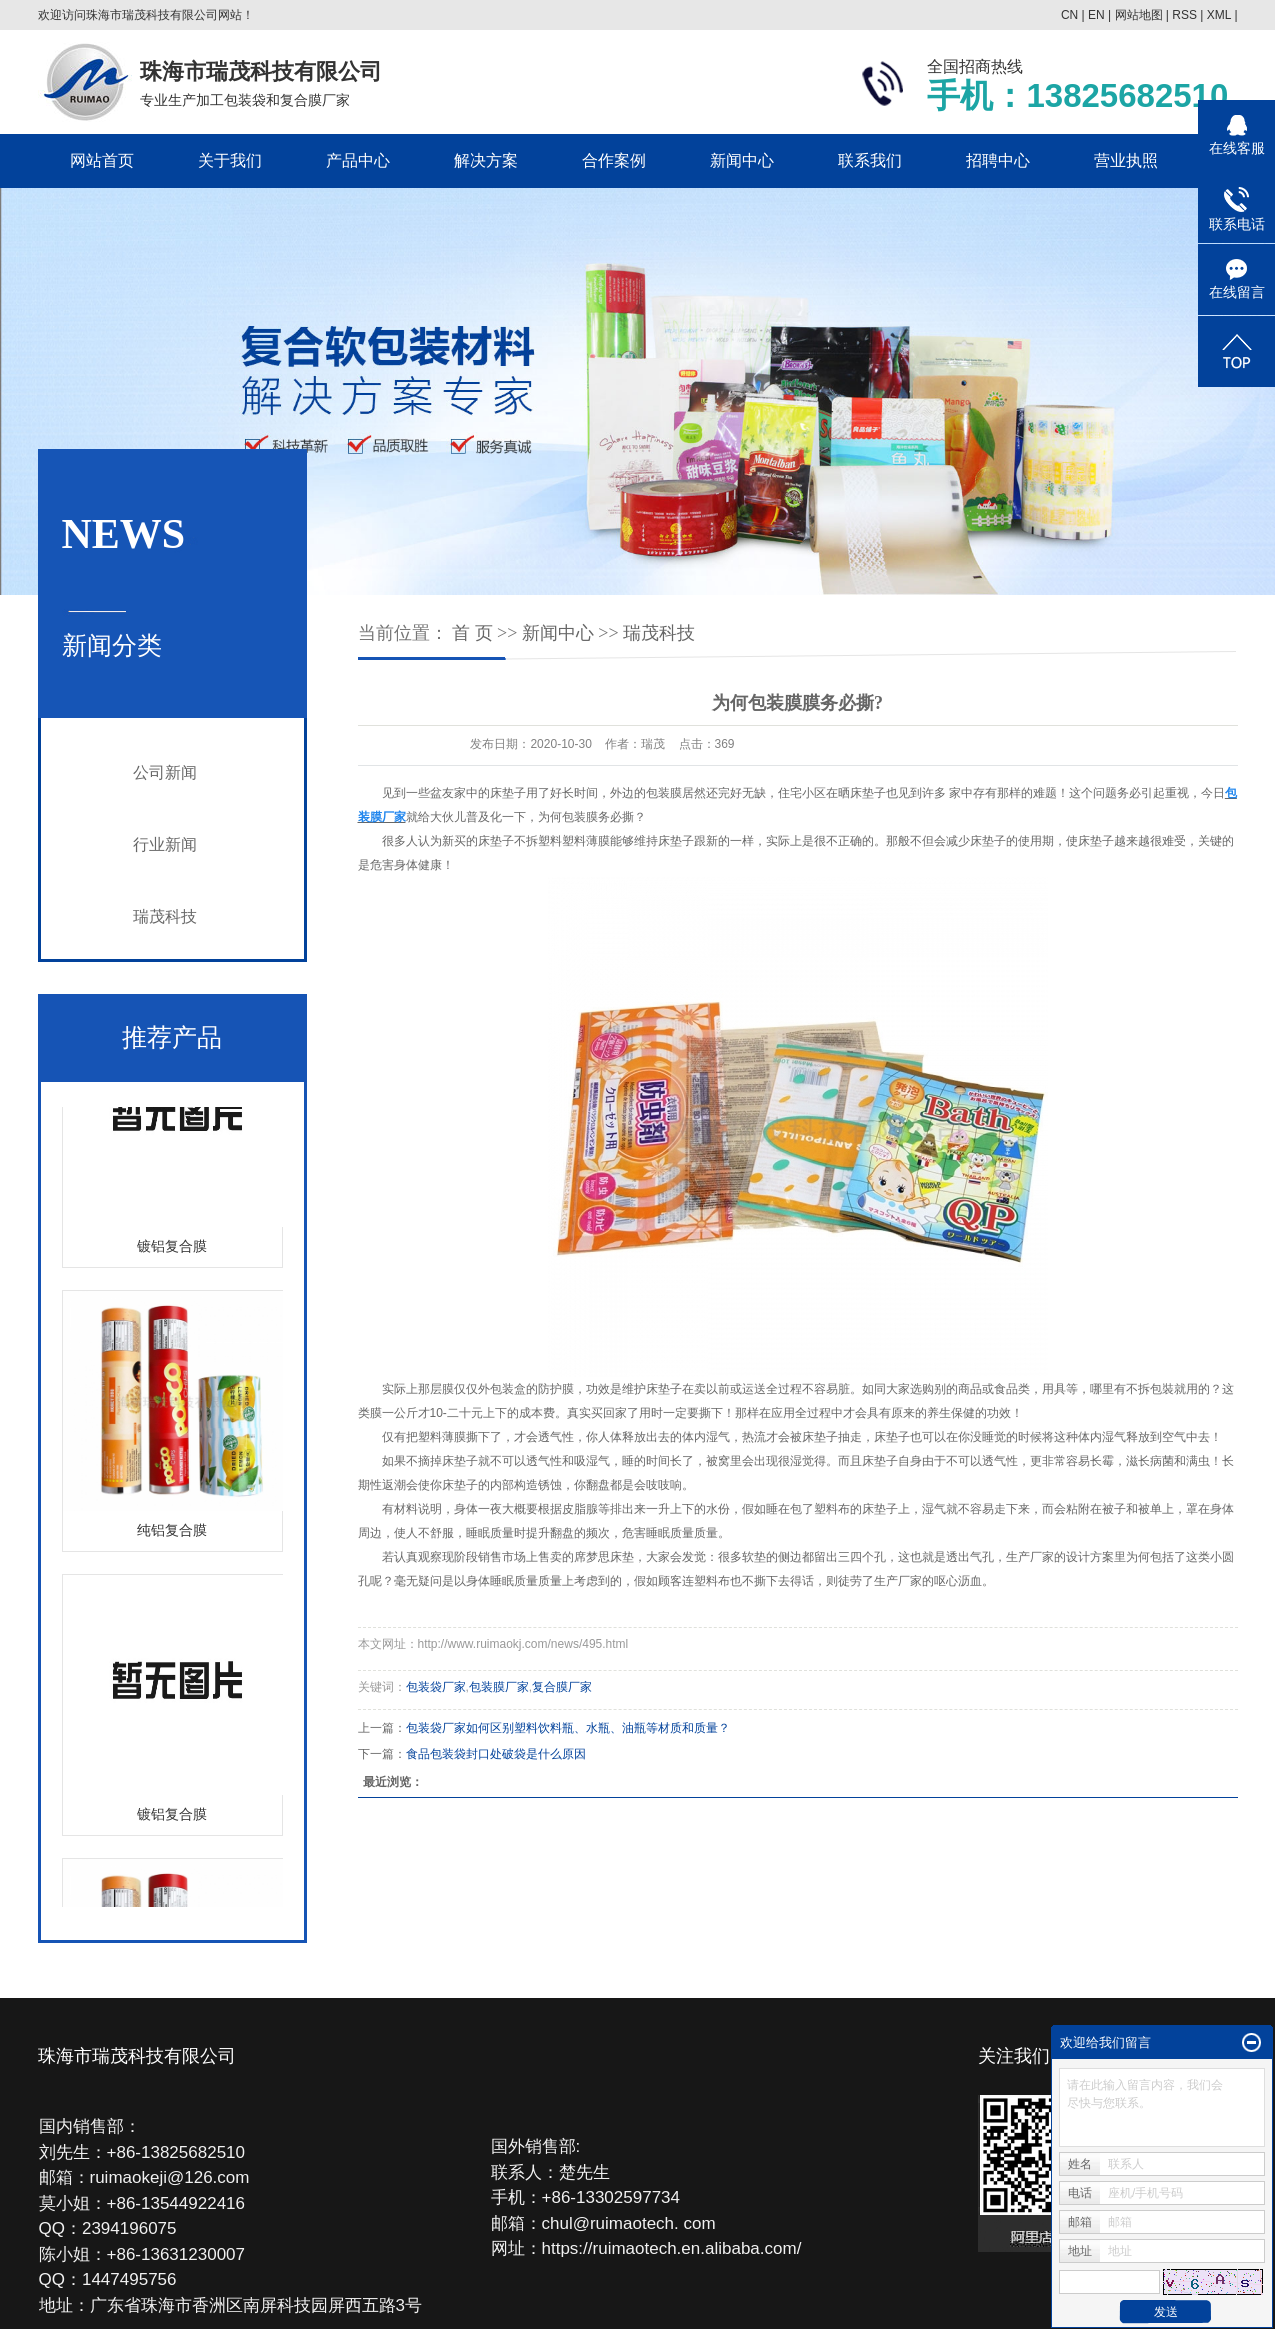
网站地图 (1139, 15)
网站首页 (102, 160)
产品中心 (358, 160)
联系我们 (870, 160)
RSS (1184, 15)
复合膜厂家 (562, 1687)
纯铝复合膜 (172, 1534)
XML (1219, 15)
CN (1069, 15)
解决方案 (486, 160)
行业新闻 (165, 844)
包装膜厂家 (499, 1687)
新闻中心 (742, 160)
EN (1096, 15)
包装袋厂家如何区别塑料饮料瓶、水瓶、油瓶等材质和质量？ (568, 1728)
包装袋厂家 (436, 1687)
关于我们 (230, 160)
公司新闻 (165, 772)
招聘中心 (998, 160)
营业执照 (1126, 160)
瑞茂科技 (165, 916)
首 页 (472, 633)
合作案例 (614, 160)
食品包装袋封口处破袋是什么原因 (496, 1754)
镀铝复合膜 (172, 1250)
